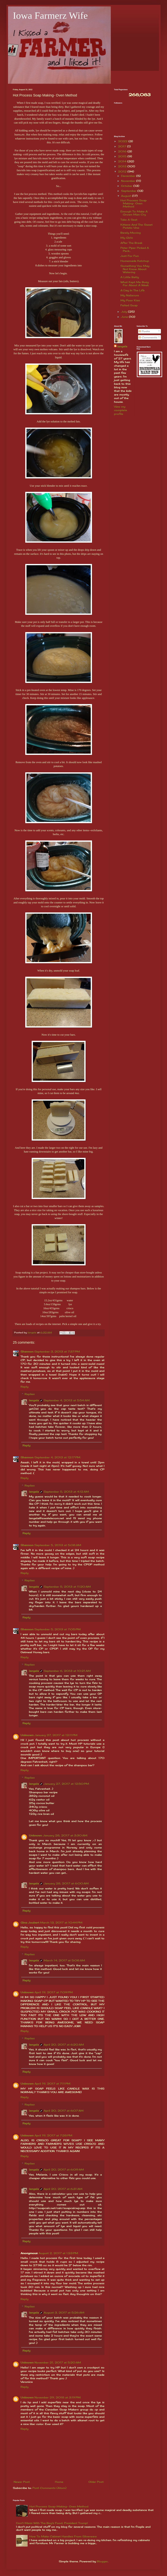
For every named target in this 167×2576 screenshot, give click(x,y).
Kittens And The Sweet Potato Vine (136, 226)
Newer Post (22, 2481)
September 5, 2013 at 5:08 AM (57, 1545)
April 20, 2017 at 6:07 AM (64, 2110)
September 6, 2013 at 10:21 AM (67, 1670)
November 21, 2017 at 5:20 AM (58, 2362)
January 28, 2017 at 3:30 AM (65, 1835)
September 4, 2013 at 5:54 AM (67, 1400)
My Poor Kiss (130, 300)
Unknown (27, 1735)
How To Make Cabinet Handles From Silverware (63, 2536)
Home (59, 2481)
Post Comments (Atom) (49, 2488)
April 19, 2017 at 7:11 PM (52, 2083)
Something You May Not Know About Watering (134, 269)
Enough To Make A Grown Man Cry (134, 213)
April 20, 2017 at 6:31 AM (63, 2188)
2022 (123, 141)
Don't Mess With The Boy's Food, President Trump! (52, 2523)
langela (34, 1400)
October (127, 185)
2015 (122, 156)
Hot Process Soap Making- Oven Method (133, 203)
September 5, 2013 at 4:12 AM (66, 1491)
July (124, 311)
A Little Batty (129, 277)
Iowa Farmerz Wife (50, 15)
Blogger (102, 2561)
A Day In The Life (132, 290)
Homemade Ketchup (134, 260)
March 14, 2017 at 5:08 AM (64, 1960)
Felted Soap (129, 305)
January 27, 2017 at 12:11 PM (56, 1735)
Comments (148, 337)
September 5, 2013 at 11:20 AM (67, 1586)
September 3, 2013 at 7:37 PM (57, 1351)
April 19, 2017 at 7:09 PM (54, 1992)
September (129, 190)
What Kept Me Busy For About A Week (134, 284)
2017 (122, 146)
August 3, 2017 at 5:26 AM (64, 2312)
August (126, 195)
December (128, 175)
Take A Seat (128, 219)
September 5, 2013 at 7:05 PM (57, 1629)
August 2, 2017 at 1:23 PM (58, 2253)
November (128, 180)
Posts (144, 331)
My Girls (126, 237)
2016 (122, 151)
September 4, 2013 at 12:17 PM (57, 1457)
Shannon (27, 1351)
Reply (24, 1386)
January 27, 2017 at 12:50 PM (66, 1783)
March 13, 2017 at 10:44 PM (61, 1922)
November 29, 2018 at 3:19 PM (58, 2397)
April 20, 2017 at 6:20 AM (64, 2044)
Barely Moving (130, 232)
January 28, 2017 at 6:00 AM (66, 1883)
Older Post (96, 2481)
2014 (122, 161)
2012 (122, 171)
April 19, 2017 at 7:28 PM (53, 2135)
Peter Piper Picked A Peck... (134, 249)
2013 (122, 166)
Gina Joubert (30, 1922)
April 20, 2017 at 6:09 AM (64, 2169)
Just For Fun (129, 255)
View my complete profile (120, 410)
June (125, 316)
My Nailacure (129, 295)
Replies (30, 1394)
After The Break (131, 242)
